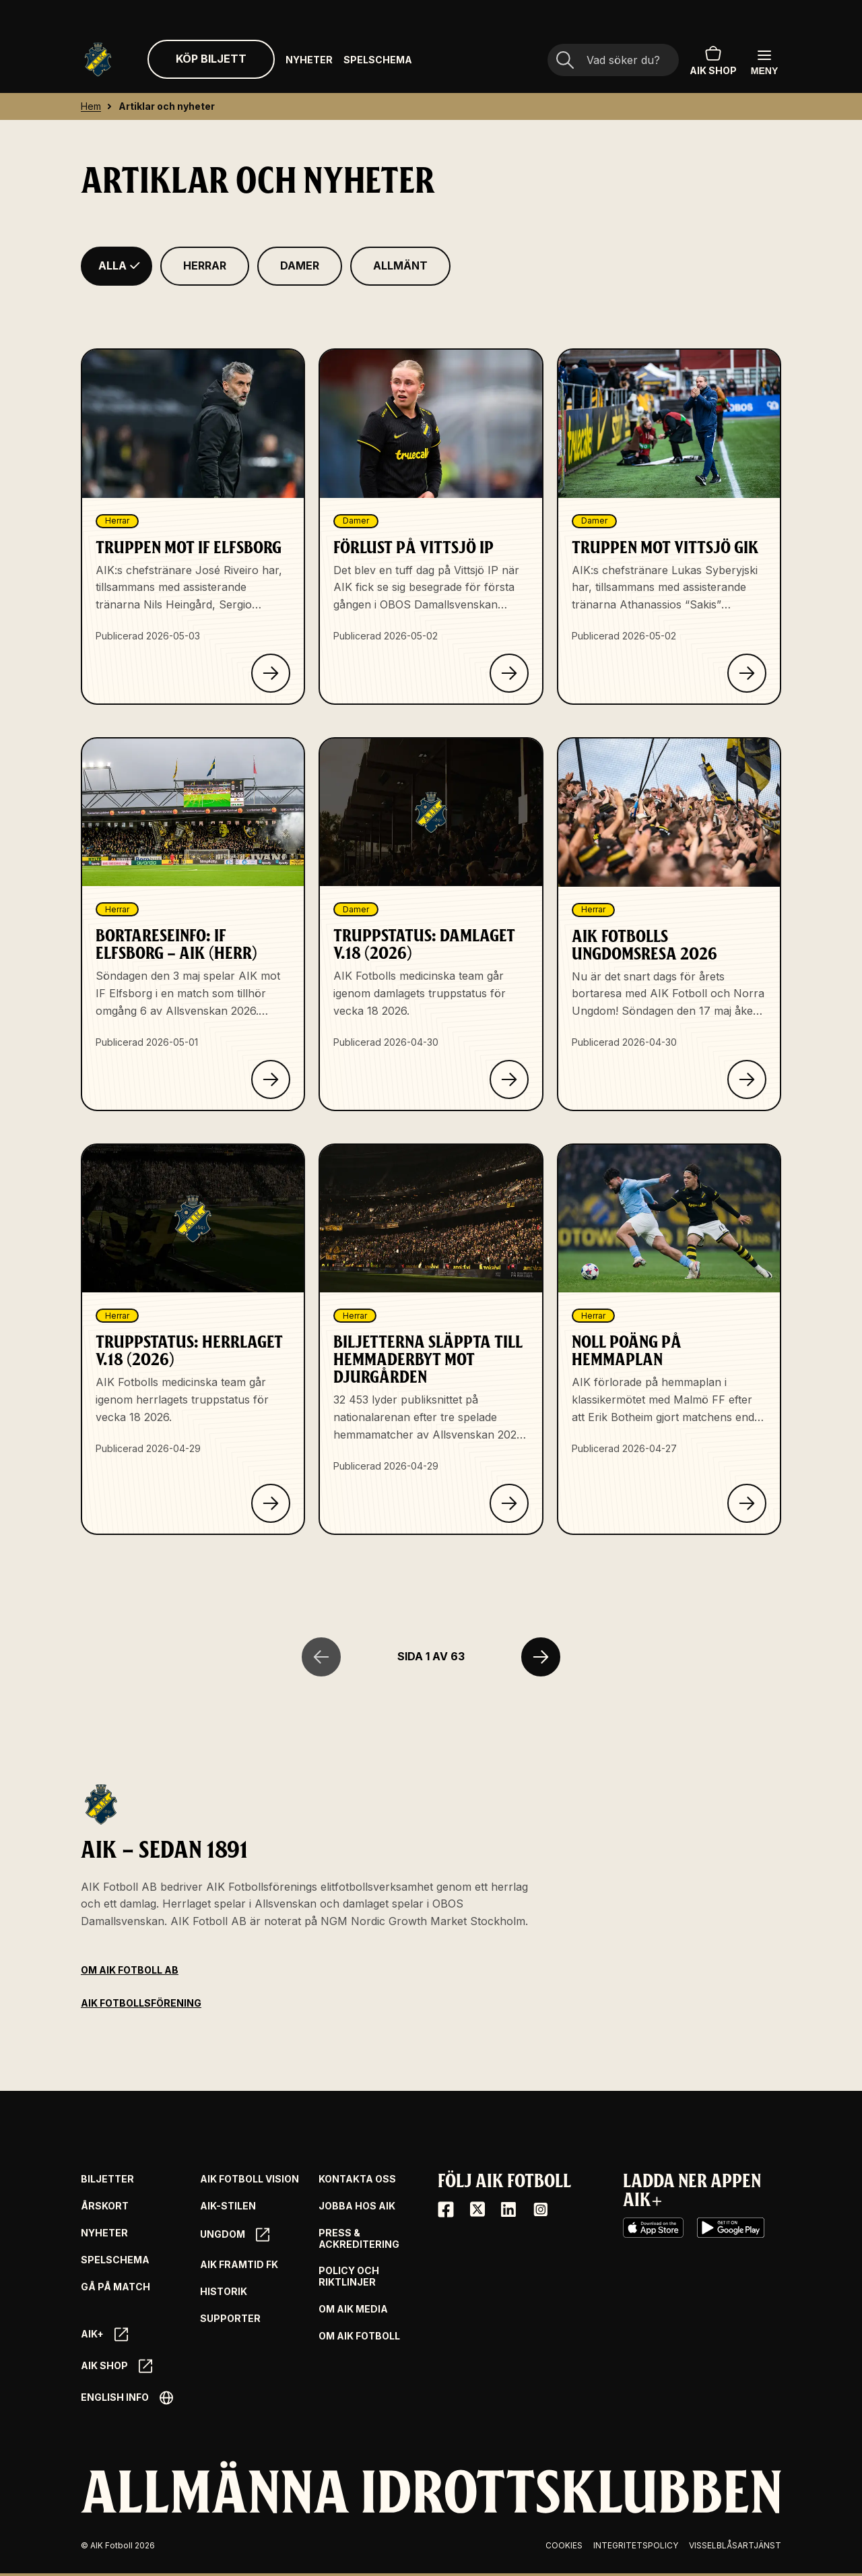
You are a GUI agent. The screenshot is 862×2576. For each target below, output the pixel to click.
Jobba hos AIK (357, 2206)
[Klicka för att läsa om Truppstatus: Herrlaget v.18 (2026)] (270, 1503)
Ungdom (234, 2235)
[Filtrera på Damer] (299, 266)
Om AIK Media (353, 2309)
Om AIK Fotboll (359, 2336)
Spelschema (377, 59)
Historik (223, 2291)
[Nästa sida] (540, 1656)
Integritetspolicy (635, 2545)
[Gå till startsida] (98, 59)
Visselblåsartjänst (735, 2545)
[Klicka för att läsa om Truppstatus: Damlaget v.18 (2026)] (509, 1079)
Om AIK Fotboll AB (129, 1970)
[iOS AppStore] (653, 2228)
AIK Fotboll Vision (249, 2179)
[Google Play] (730, 2228)
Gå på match (115, 2287)
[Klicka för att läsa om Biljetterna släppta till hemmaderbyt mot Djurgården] (509, 1503)
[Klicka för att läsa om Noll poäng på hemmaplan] (746, 1503)
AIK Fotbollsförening (141, 2003)
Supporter (230, 2318)
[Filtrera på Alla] (116, 266)
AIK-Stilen (228, 2206)
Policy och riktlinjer (349, 2276)
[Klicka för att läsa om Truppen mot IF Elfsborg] (270, 673)
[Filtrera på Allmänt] (400, 266)
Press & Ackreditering (359, 2239)
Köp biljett (211, 58)
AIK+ (104, 2334)
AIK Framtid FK (239, 2264)
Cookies (564, 2545)
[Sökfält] (613, 60)
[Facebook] (446, 2209)
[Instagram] (540, 2209)
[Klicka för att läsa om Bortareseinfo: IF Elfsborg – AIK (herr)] (270, 1079)
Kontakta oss (357, 2179)
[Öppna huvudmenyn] (764, 61)
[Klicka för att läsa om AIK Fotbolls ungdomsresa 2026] (746, 1079)
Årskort (105, 2206)
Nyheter (309, 59)
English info (127, 2398)
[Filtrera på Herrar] (204, 266)
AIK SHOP (713, 59)
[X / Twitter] (477, 2209)
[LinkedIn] (508, 2209)
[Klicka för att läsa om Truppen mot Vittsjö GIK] (746, 673)
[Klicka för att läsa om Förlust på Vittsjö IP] (509, 673)
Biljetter (107, 2179)
